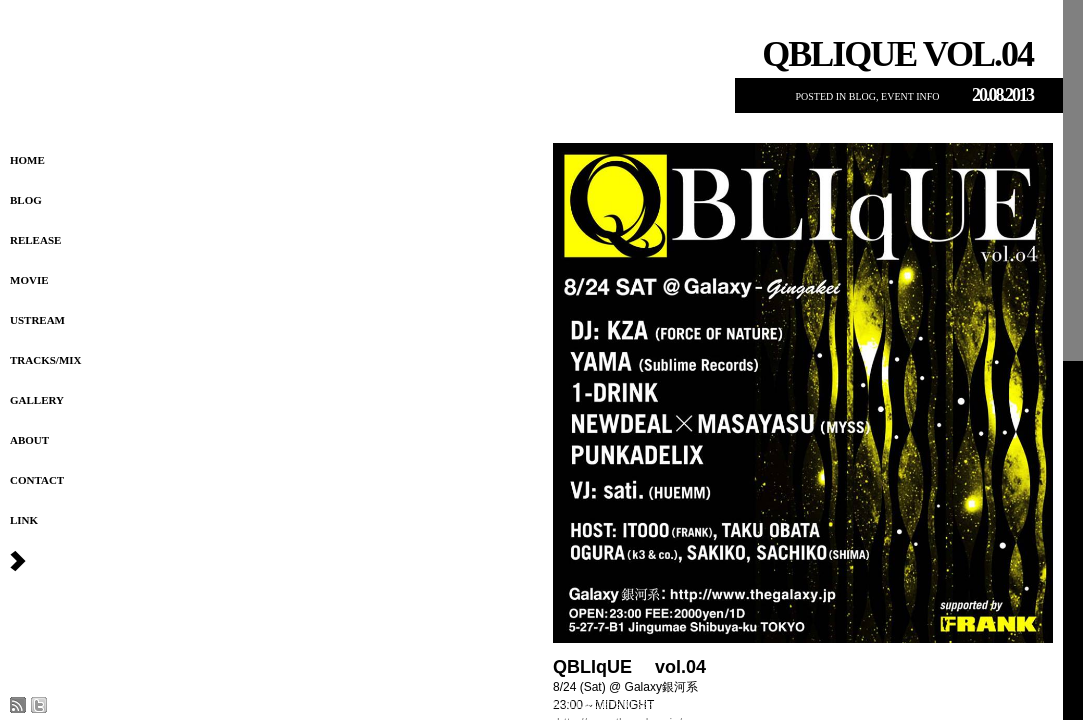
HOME (27, 160)
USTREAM (37, 320)
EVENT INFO (910, 96)
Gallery (37, 400)
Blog (26, 200)
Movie (29, 280)
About (29, 440)
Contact (37, 480)
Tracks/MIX (46, 360)
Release (35, 240)
